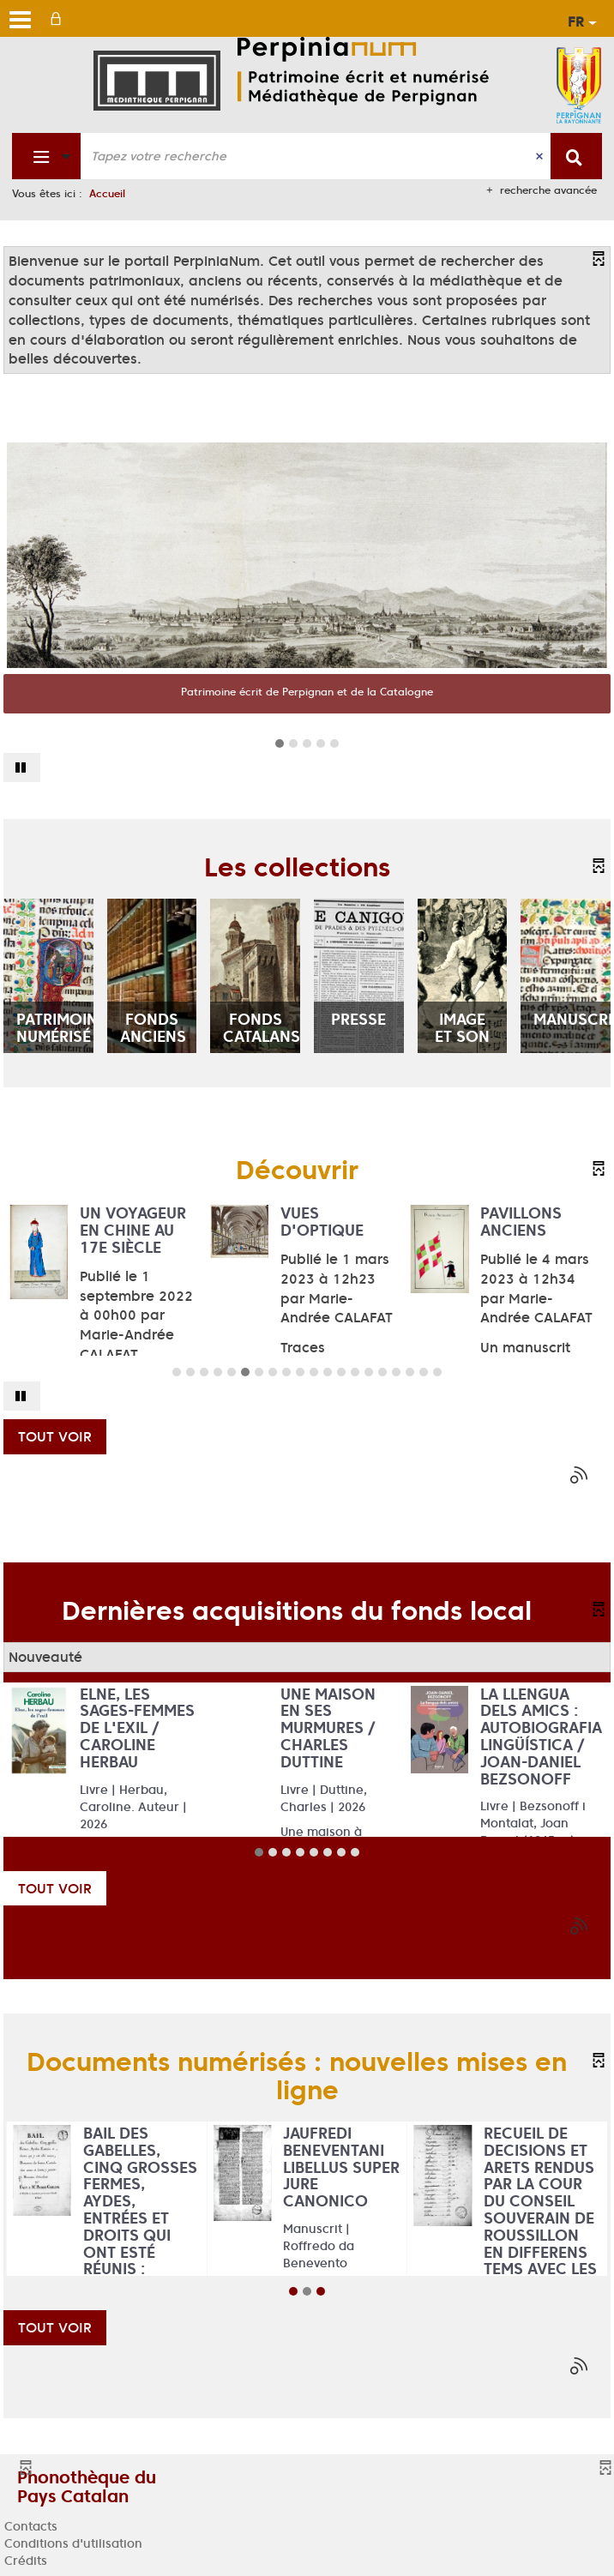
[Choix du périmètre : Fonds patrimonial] (46, 156)
